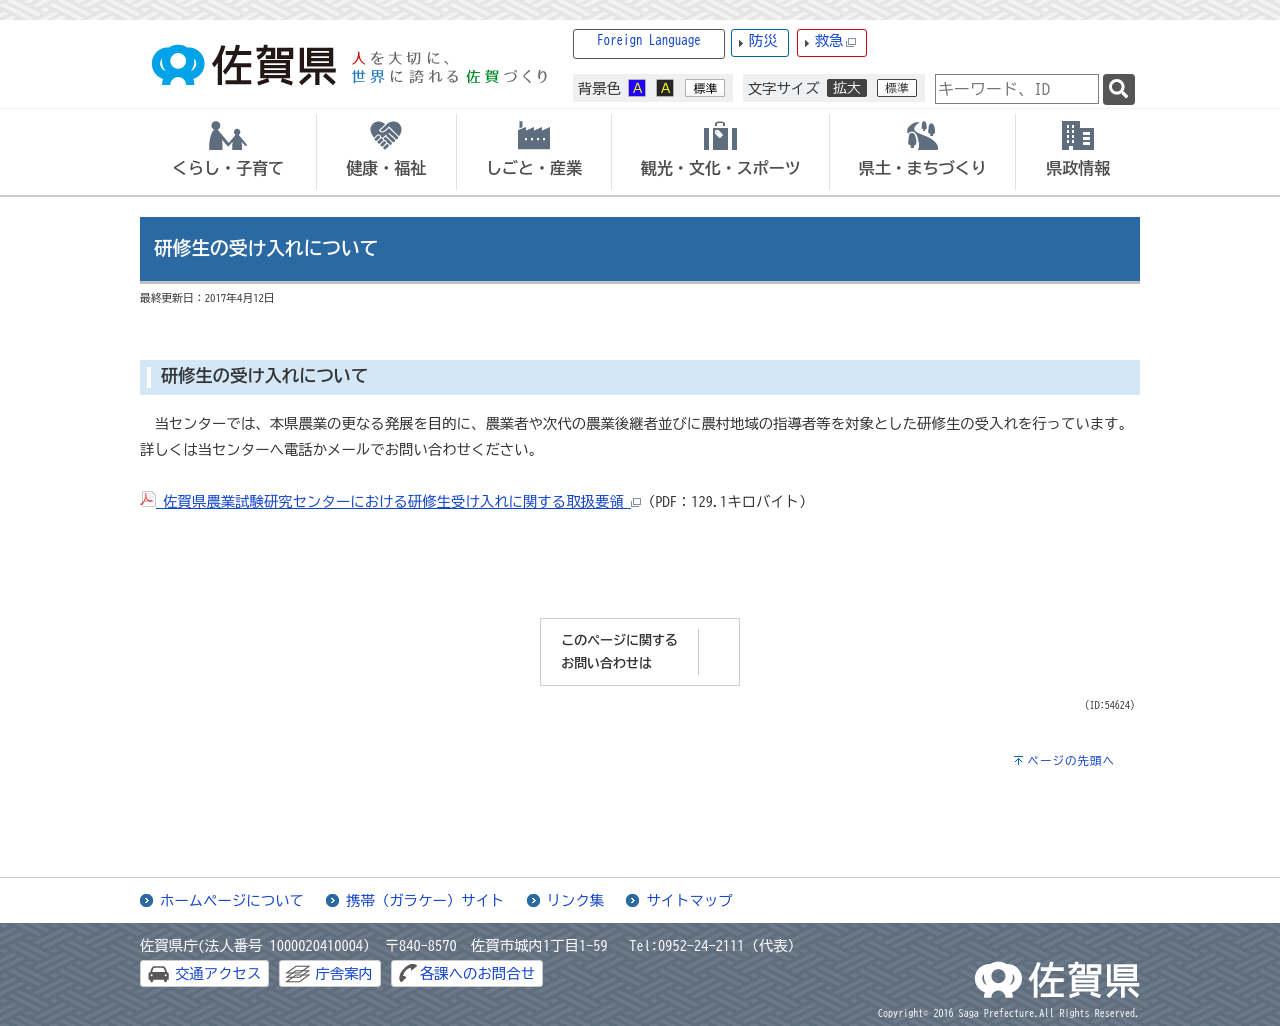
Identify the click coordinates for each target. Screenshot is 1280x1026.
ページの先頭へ (1071, 760)
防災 (763, 40)
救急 (836, 41)
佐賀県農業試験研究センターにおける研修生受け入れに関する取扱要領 (390, 501)
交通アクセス (218, 973)
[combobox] (1017, 89)
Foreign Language (649, 40)
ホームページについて (232, 900)
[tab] (228, 152)
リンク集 (576, 900)
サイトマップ (689, 900)
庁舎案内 (344, 973)
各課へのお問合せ (477, 973)
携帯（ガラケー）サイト (425, 900)
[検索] (1119, 89)
